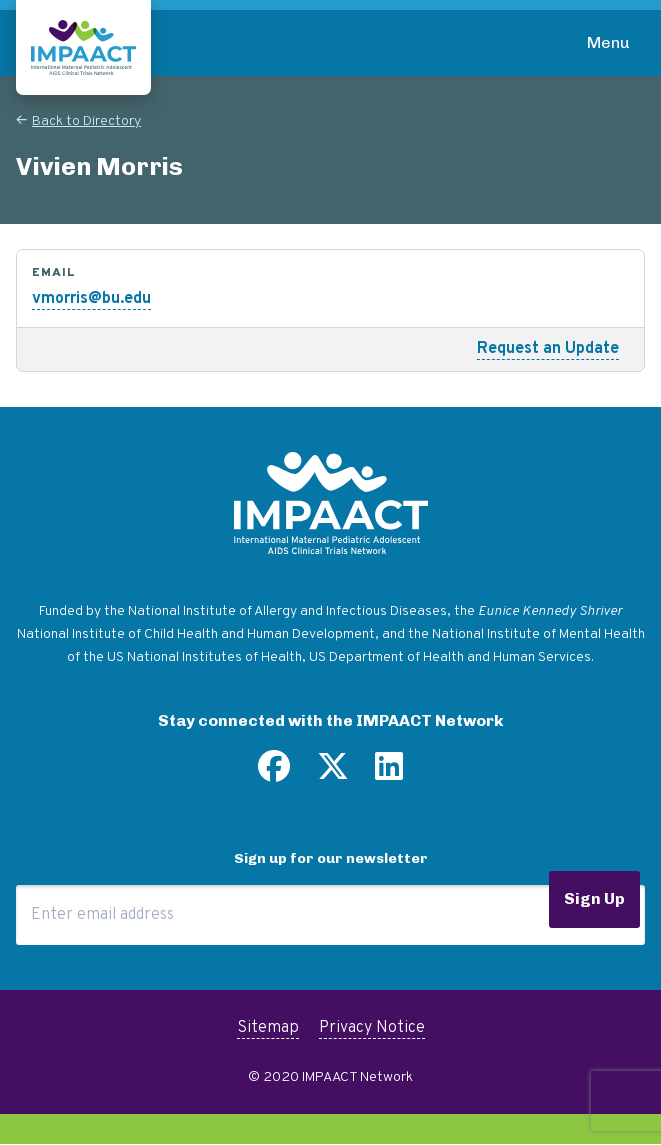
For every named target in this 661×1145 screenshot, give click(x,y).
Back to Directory (86, 121)
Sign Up (594, 898)
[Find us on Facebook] (274, 774)
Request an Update (548, 349)
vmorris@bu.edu (91, 299)
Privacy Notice (372, 1028)
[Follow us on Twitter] (333, 774)
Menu (608, 42)
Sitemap (268, 1028)
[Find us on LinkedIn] (389, 774)
